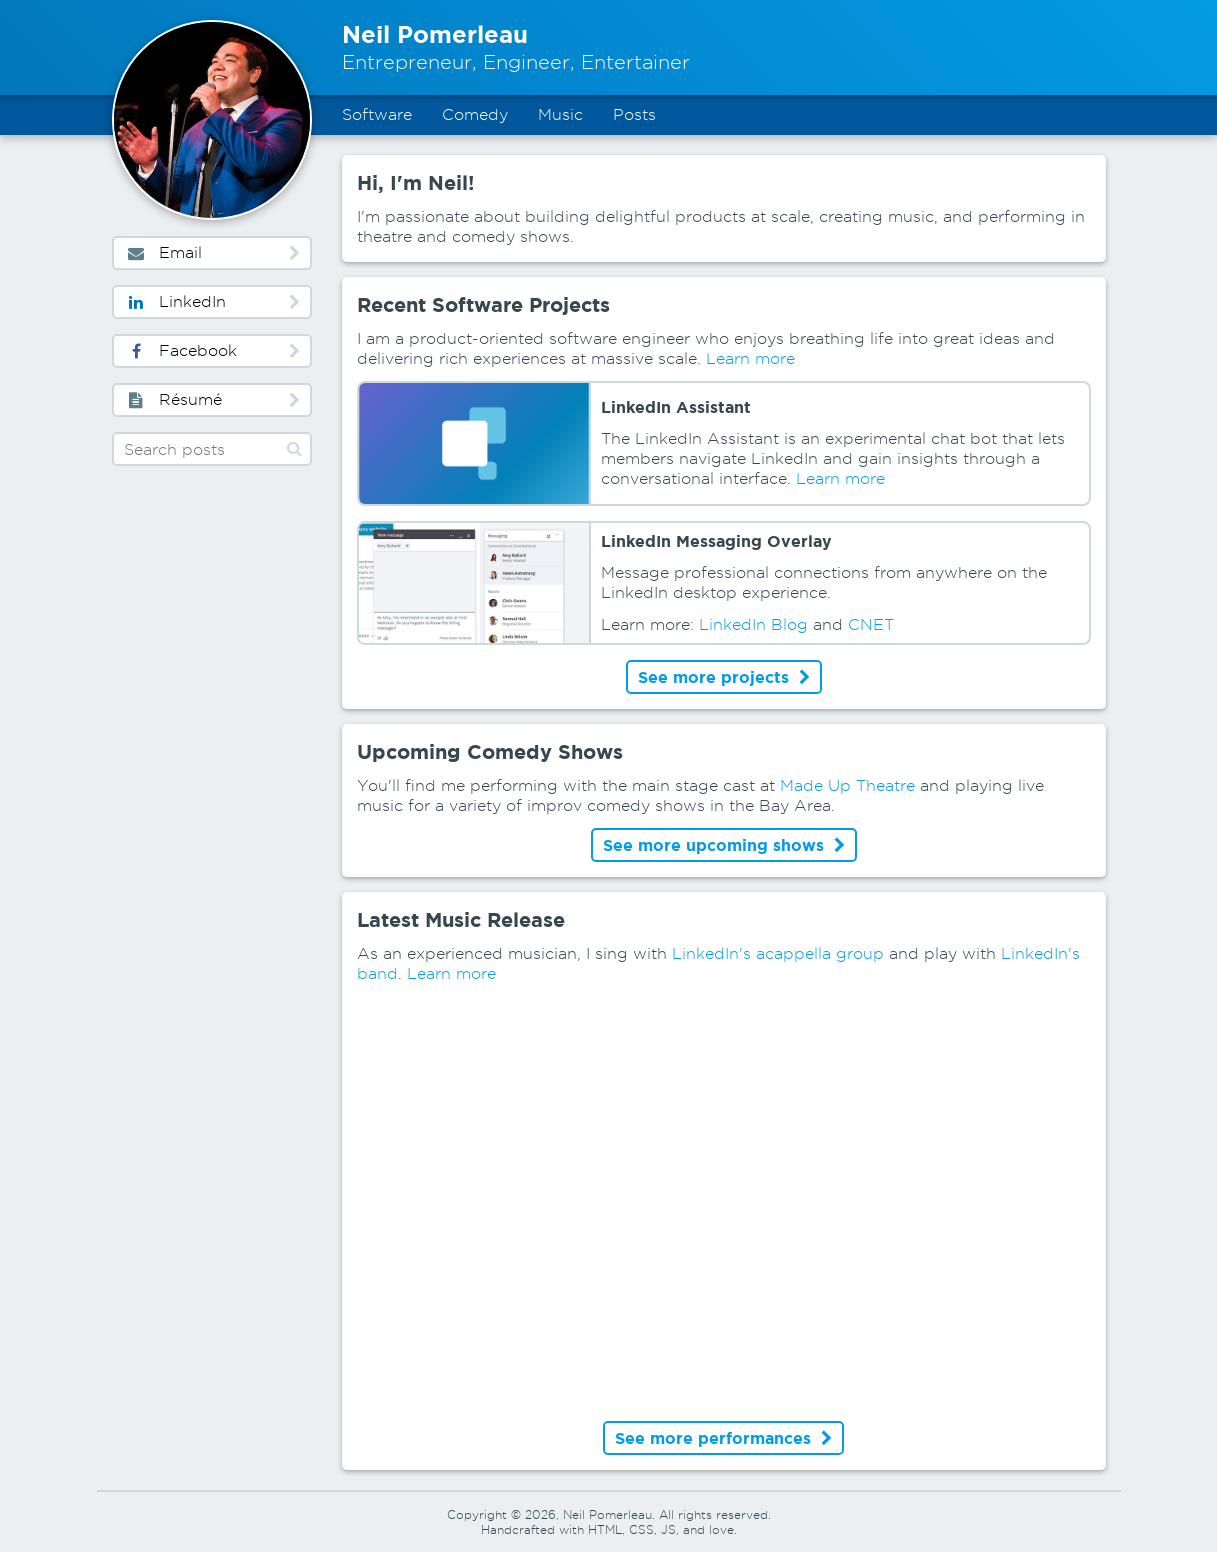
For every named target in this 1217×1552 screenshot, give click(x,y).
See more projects (724, 677)
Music (560, 114)
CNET (871, 624)
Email (212, 252)
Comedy (475, 114)
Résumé (212, 399)
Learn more (750, 358)
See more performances (723, 1438)
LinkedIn (212, 301)
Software (377, 114)
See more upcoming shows (724, 845)
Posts (634, 114)
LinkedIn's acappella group (778, 953)
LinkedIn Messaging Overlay (716, 541)
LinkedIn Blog (753, 624)
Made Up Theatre (847, 785)
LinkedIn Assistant (676, 407)
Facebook (212, 350)
